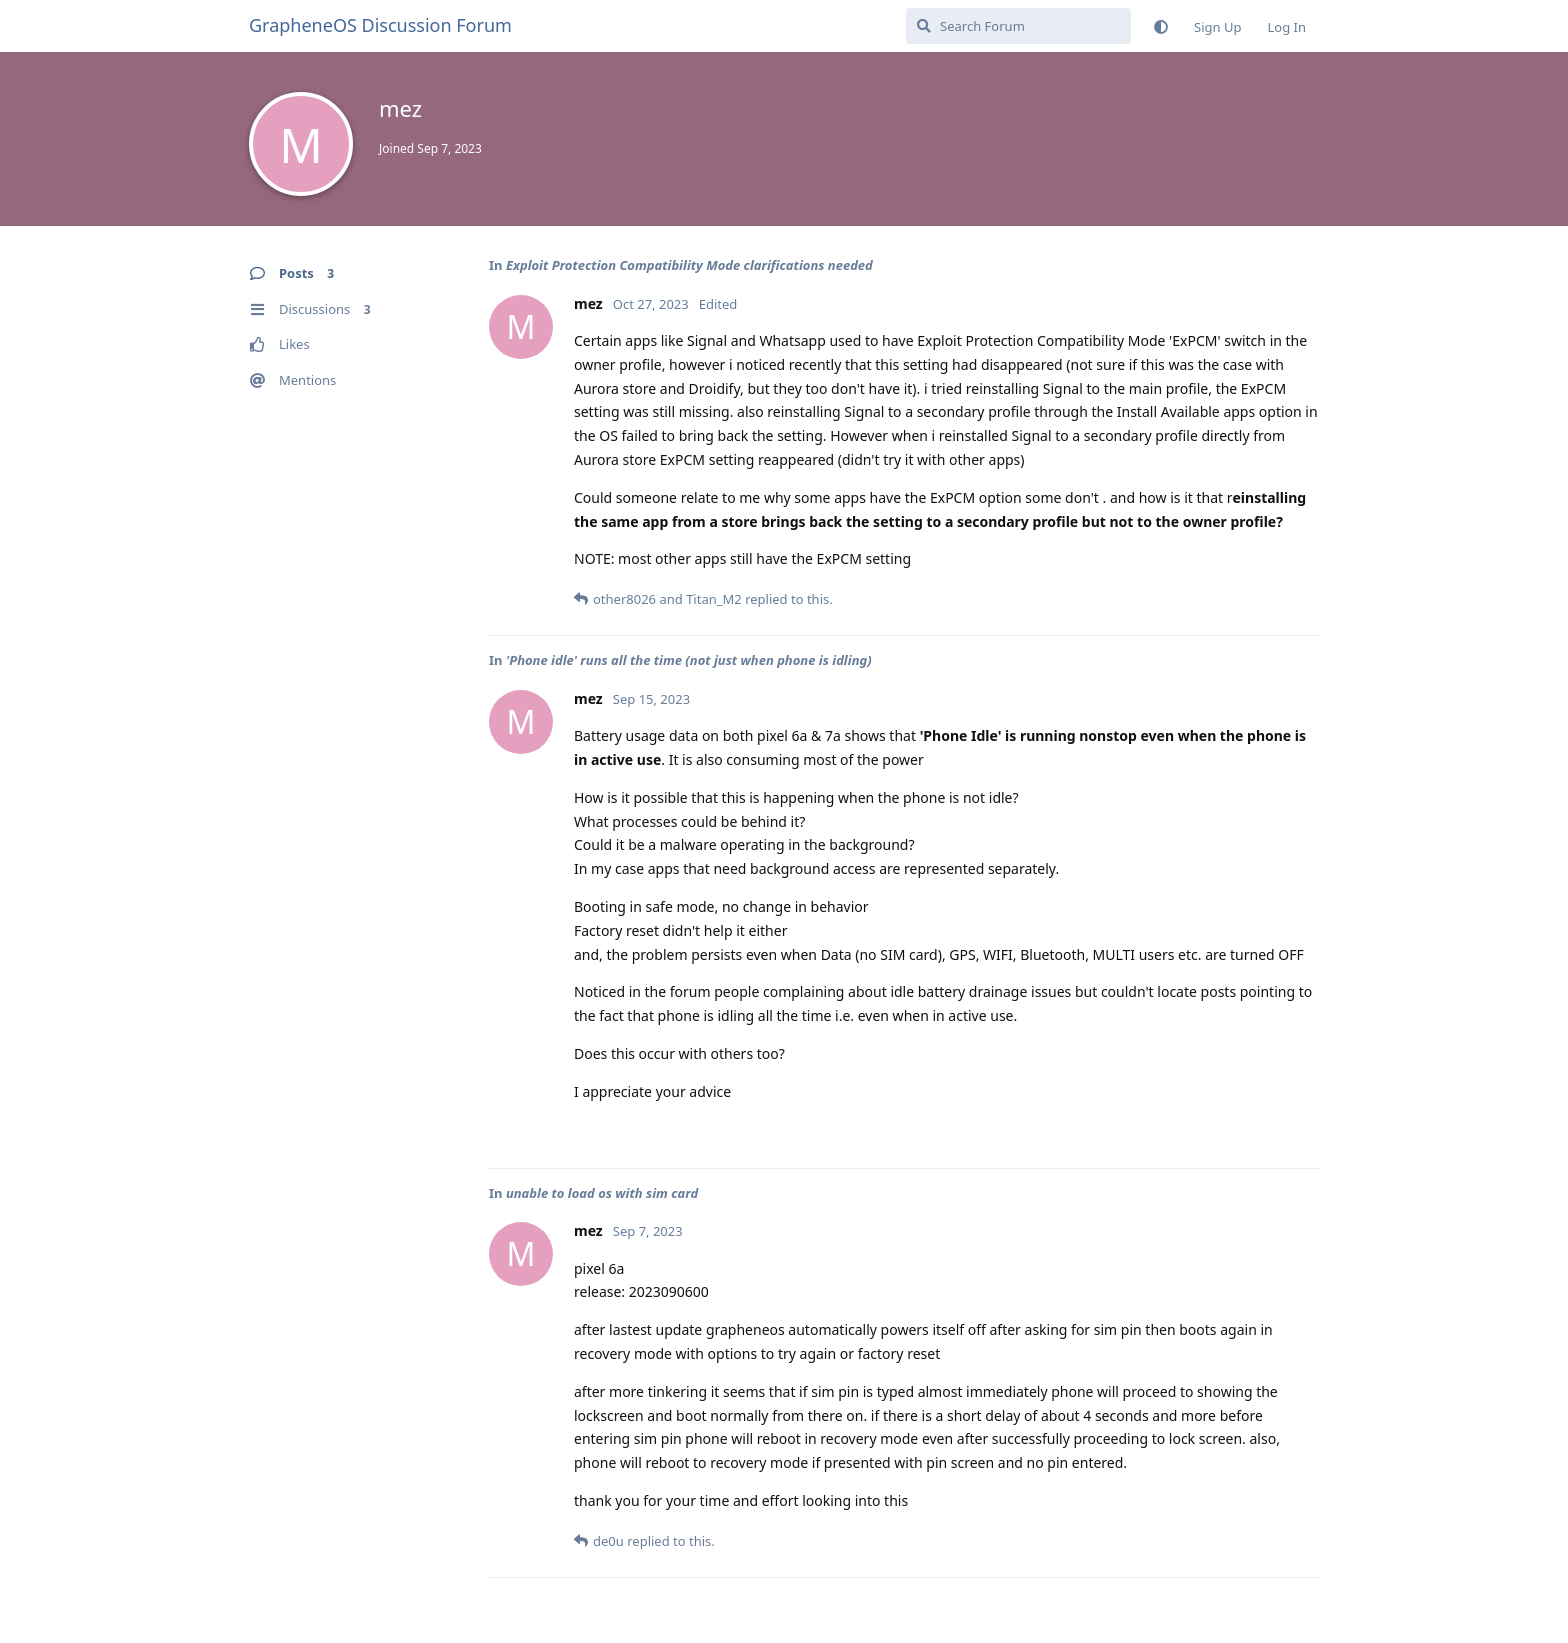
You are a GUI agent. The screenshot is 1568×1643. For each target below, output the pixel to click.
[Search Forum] (1018, 26)
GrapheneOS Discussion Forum (380, 25)
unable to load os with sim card (602, 1193)
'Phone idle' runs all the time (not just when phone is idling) (689, 660)
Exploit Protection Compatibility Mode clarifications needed (689, 265)
